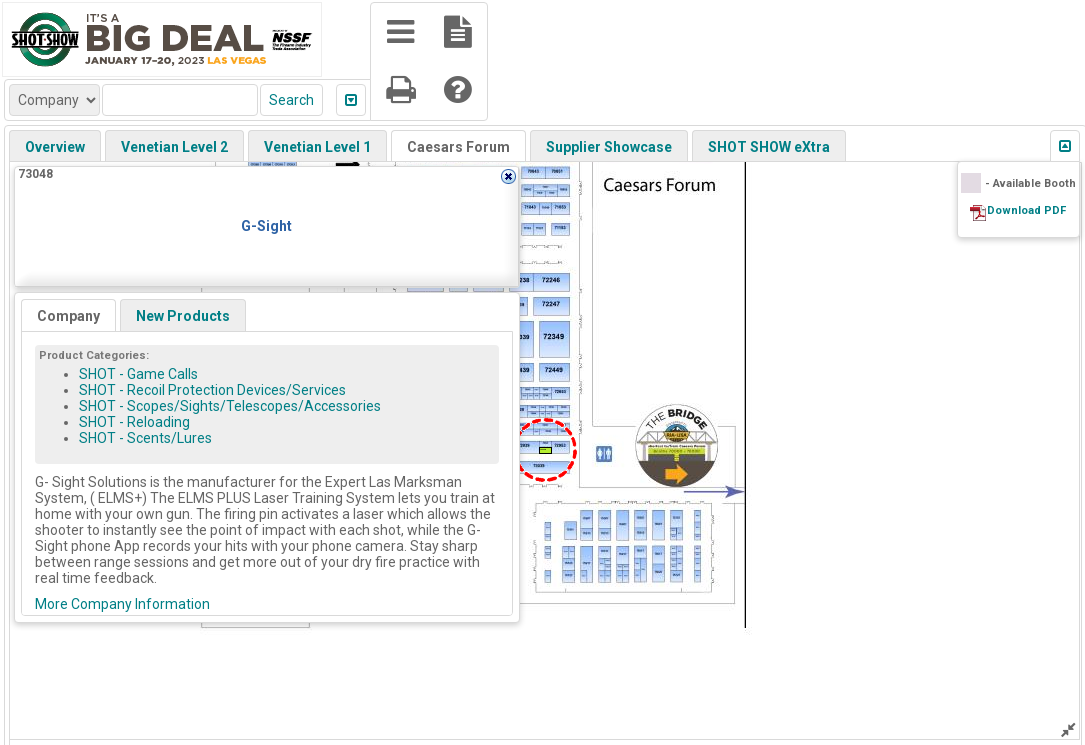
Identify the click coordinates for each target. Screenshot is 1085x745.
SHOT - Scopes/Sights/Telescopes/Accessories (230, 406)
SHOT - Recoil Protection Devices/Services (212, 390)
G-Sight (266, 226)
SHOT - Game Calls (138, 374)
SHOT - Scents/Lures (145, 438)
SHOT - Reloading (134, 422)
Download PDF (1026, 210)
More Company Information (122, 604)
